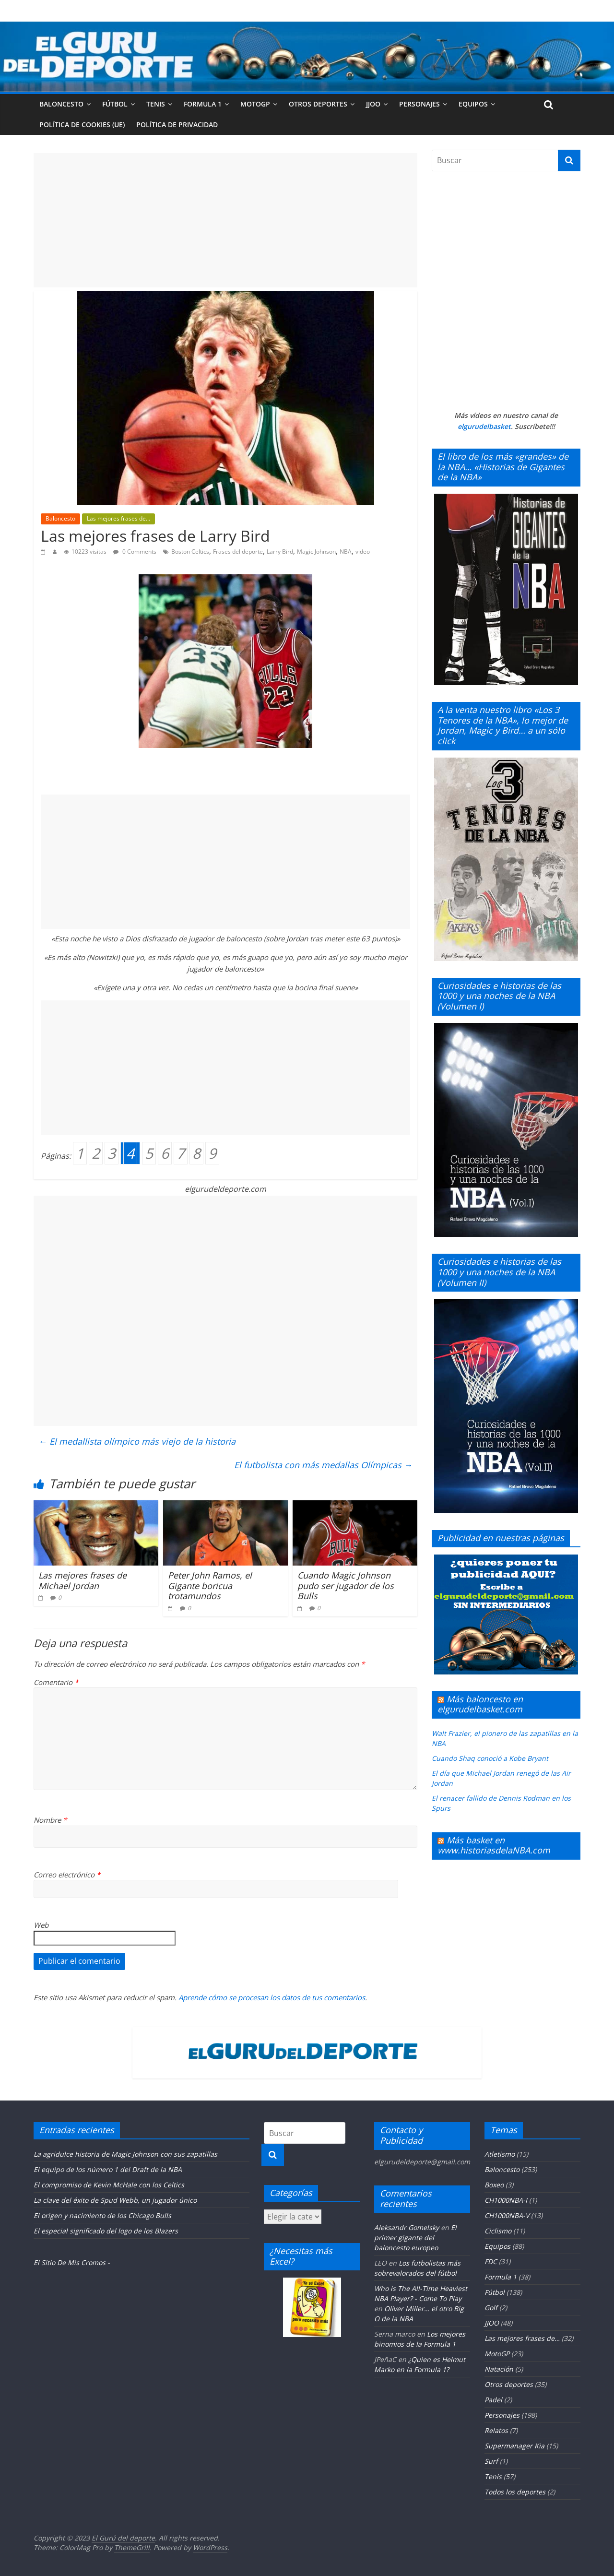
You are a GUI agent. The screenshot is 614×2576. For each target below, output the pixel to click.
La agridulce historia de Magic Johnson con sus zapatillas (125, 2154)
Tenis (155, 103)
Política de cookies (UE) (82, 124)
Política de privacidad (177, 124)
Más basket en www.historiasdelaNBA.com (493, 1845)
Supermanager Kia (514, 2445)
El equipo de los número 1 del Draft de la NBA (108, 2169)
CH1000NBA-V (506, 2215)
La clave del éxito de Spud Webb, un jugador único (115, 2200)
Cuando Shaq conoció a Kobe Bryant (490, 1758)
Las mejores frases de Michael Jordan (82, 1580)
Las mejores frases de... (118, 518)
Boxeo (494, 2184)
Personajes (419, 103)
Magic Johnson (316, 551)
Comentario (56, 1682)
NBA (346, 551)
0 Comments (134, 551)
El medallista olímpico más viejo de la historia (137, 1441)
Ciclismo (497, 2230)
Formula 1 (203, 103)
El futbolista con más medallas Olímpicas (323, 1465)
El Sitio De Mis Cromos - (72, 2262)
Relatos (496, 2430)
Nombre (50, 1820)
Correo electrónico (67, 1874)
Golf (490, 2307)
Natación (498, 2369)
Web (41, 1925)
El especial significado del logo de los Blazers (106, 2230)
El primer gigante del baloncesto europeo (415, 2237)
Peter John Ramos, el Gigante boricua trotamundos (210, 1585)
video (362, 551)
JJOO (373, 103)
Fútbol (115, 103)
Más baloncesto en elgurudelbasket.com (480, 1704)
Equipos (473, 103)
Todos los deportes (514, 2491)
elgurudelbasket (484, 426)
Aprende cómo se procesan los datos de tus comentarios (271, 1997)
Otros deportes (318, 103)
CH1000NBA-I (505, 2200)
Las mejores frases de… (522, 2338)
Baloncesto (61, 103)
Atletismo (499, 2154)
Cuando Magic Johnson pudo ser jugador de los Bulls (345, 1585)
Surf (491, 2461)
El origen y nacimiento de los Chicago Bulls (102, 2215)
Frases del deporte (238, 551)
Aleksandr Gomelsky (406, 2227)
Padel (493, 2399)
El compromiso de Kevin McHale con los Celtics (109, 2184)
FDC (490, 2261)
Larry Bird (280, 551)
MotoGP (255, 103)
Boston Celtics (190, 551)
